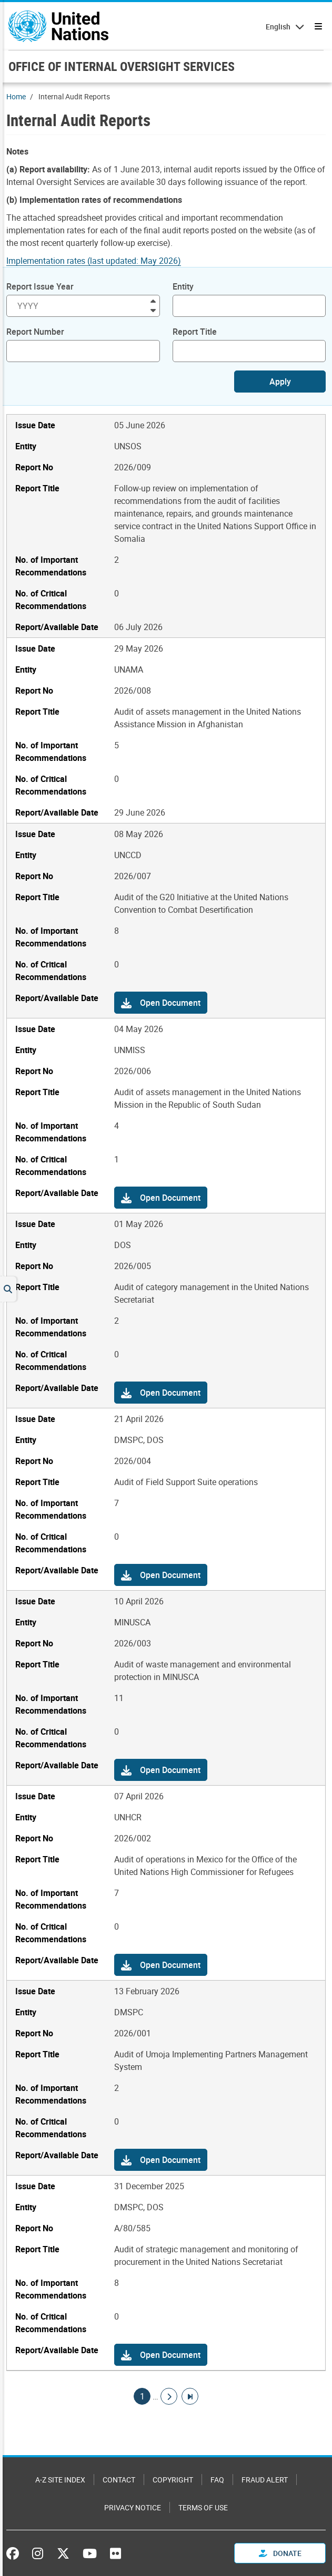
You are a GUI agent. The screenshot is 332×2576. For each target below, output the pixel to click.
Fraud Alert (265, 2480)
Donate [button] (280, 2553)
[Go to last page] (190, 2396)
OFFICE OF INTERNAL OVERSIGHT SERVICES (121, 66)
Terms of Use (203, 2507)
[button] (160, 1003)
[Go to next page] (168, 2396)
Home (16, 96)
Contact (119, 2480)
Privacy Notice (132, 2507)
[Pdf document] (100, 260)
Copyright (173, 2480)
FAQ (217, 2480)
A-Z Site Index (60, 2480)
